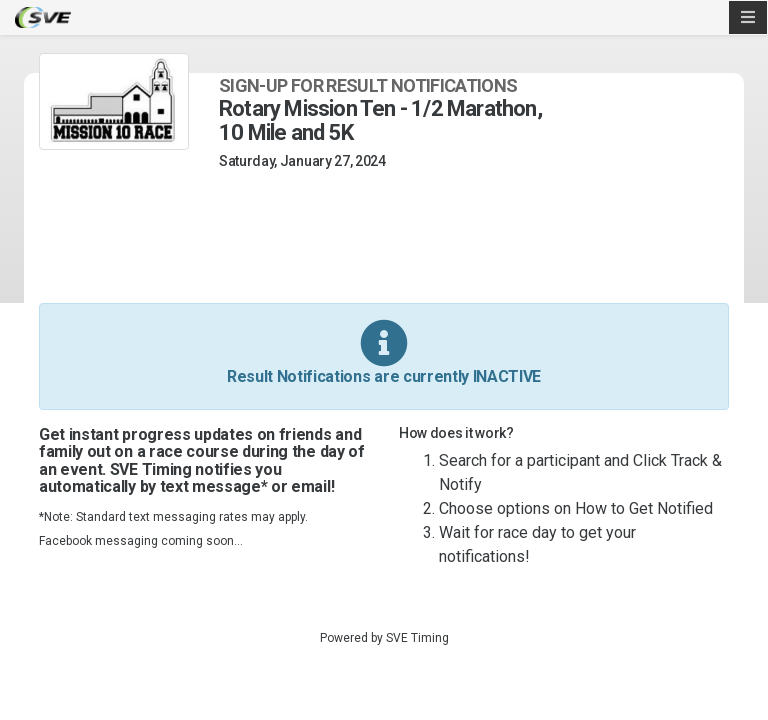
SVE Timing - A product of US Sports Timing (43, 17)
